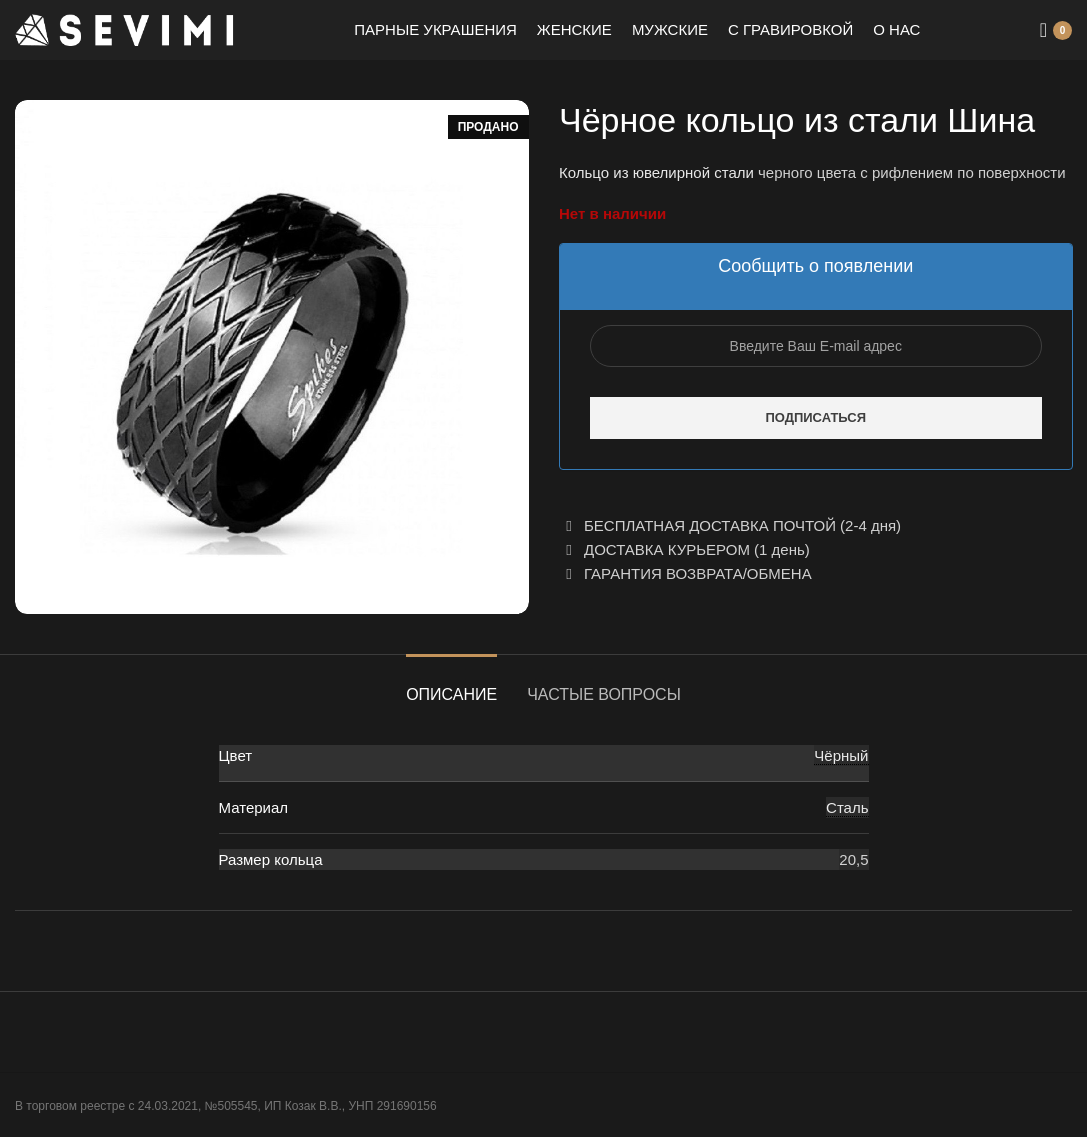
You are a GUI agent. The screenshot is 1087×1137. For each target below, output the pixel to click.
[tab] (451, 684)
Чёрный (841, 755)
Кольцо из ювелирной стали (656, 172)
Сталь (847, 807)
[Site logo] (125, 28)
